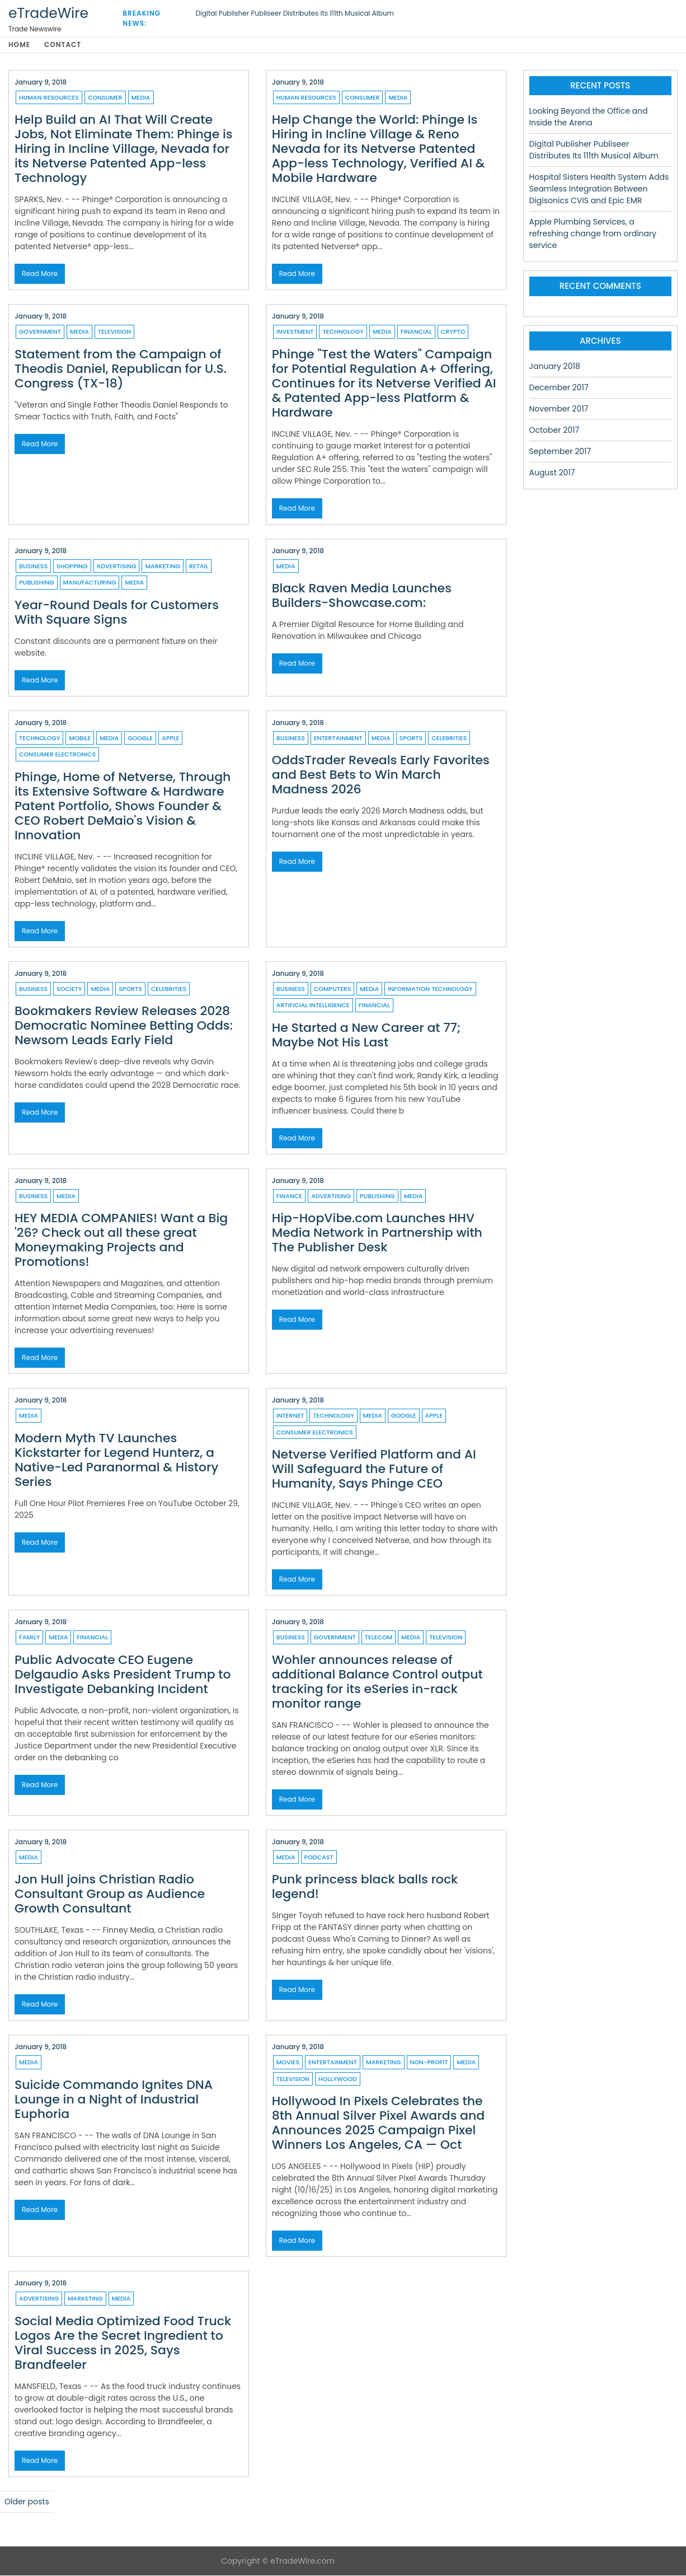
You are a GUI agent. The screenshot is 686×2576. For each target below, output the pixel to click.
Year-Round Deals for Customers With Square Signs (117, 613)
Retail (198, 566)
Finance (289, 1196)
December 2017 (559, 388)
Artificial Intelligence (313, 1005)
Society (69, 989)
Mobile (80, 738)
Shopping (72, 566)
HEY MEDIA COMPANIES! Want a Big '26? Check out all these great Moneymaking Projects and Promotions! (121, 1240)
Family (29, 1637)
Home (19, 45)
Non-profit (429, 2062)
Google (140, 738)
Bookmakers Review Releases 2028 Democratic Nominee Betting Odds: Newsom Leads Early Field (124, 1026)
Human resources (49, 97)
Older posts (26, 2502)
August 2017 (552, 473)
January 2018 (554, 366)
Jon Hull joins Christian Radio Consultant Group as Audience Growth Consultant (110, 1894)
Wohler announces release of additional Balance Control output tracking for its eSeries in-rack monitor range (377, 1682)
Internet (290, 1415)
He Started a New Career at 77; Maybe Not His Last (366, 1035)
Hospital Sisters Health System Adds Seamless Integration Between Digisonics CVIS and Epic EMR (599, 189)
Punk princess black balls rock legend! (365, 1887)
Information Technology (430, 989)
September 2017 (560, 451)
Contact (63, 45)
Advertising (117, 566)
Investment (295, 332)
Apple (170, 738)
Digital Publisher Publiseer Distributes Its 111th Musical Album (295, 13)
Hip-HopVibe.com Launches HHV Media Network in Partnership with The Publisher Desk (377, 1233)
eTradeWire (48, 13)
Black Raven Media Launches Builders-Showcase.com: (362, 596)
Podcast (318, 1857)
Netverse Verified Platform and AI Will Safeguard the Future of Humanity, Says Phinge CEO (374, 1469)
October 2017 (554, 430)
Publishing (36, 582)
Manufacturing (89, 582)
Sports (411, 738)
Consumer (105, 97)
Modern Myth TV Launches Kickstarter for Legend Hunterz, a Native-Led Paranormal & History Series (116, 1460)
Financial (416, 332)
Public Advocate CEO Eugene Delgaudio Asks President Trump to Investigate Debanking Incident (123, 1675)
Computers (332, 989)
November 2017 (559, 409)
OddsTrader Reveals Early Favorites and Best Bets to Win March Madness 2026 (381, 775)
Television (114, 332)
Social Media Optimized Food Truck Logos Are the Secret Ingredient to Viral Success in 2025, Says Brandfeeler (123, 2343)
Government (40, 332)
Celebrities (449, 738)
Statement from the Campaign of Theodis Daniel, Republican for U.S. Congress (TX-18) (121, 369)
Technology (342, 332)
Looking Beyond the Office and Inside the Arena (588, 117)
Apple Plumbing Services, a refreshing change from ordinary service (593, 234)
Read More (40, 274)
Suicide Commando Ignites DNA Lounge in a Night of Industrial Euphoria (114, 2100)
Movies (287, 2062)
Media (141, 97)
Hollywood (337, 2079)
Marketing (162, 566)
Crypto (453, 332)
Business (33, 566)
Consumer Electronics (57, 754)
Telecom (378, 1637)
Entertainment (338, 738)
